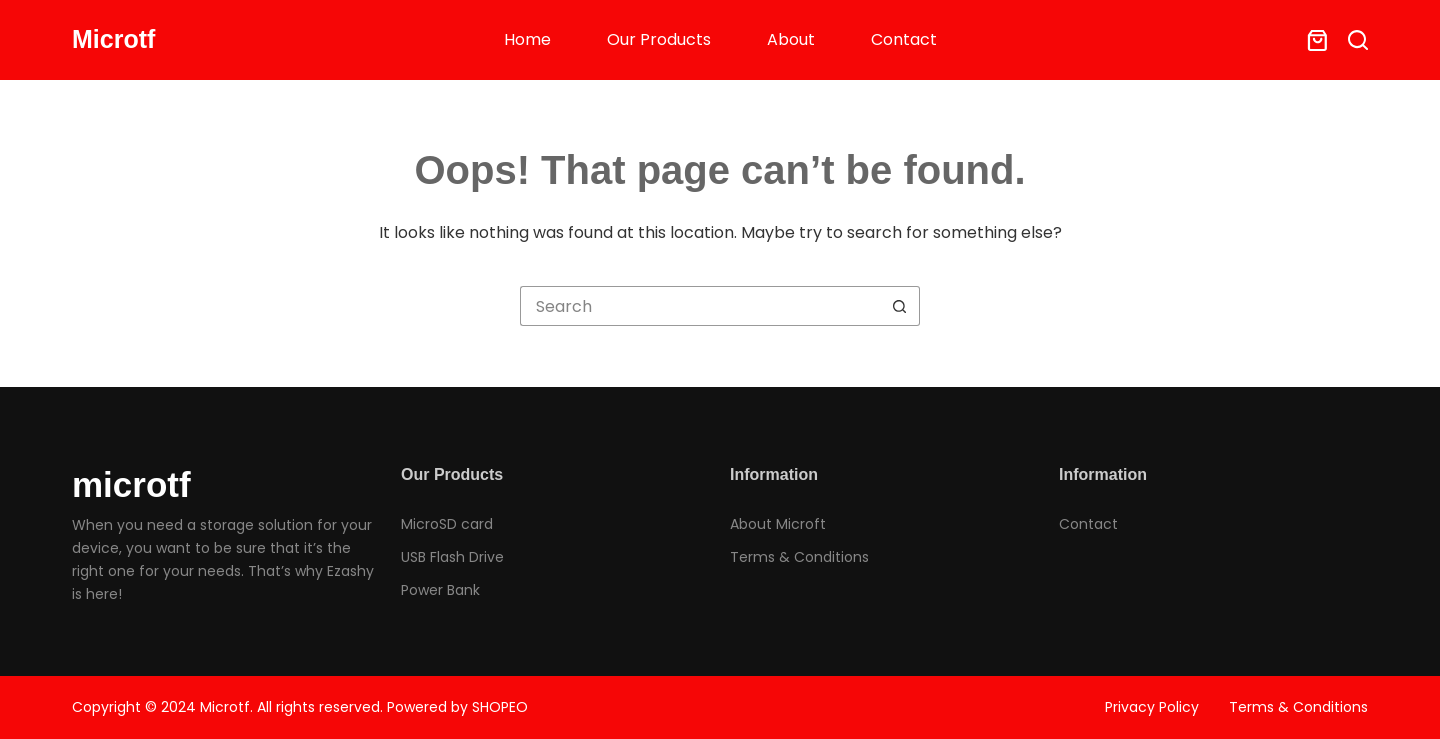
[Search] (1358, 40)
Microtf (113, 39)
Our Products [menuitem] (659, 39)
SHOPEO (500, 707)
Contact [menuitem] (904, 39)
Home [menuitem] (527, 39)
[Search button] (900, 306)
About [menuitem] (791, 39)
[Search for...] (700, 306)
